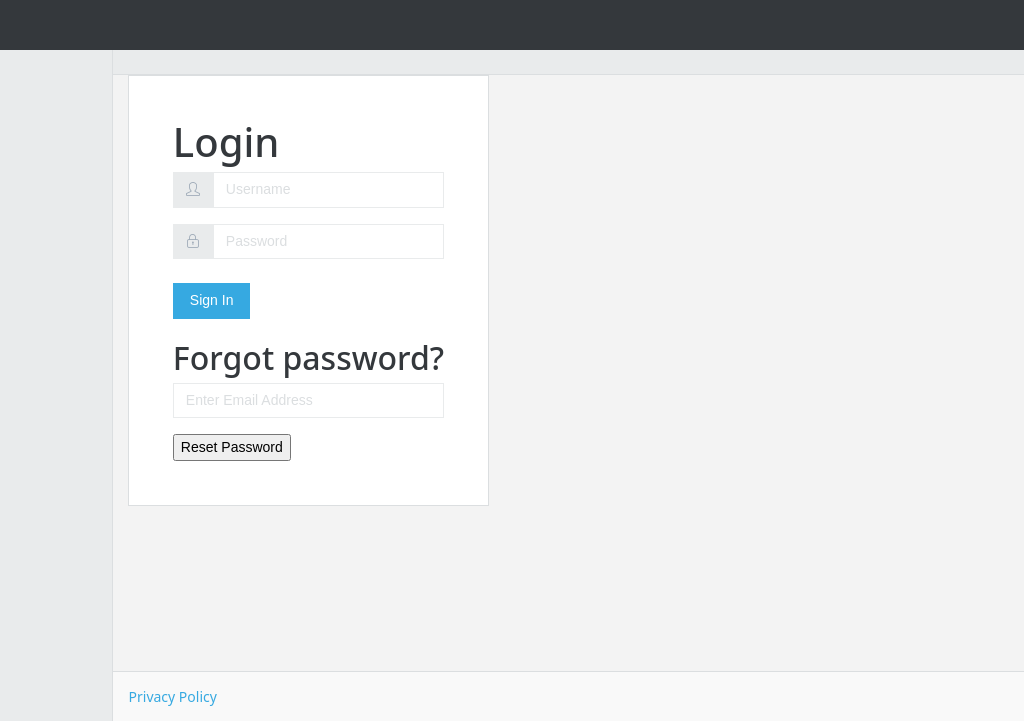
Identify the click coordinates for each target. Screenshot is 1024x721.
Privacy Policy (280, 696)
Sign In (319, 300)
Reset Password (339, 447)
